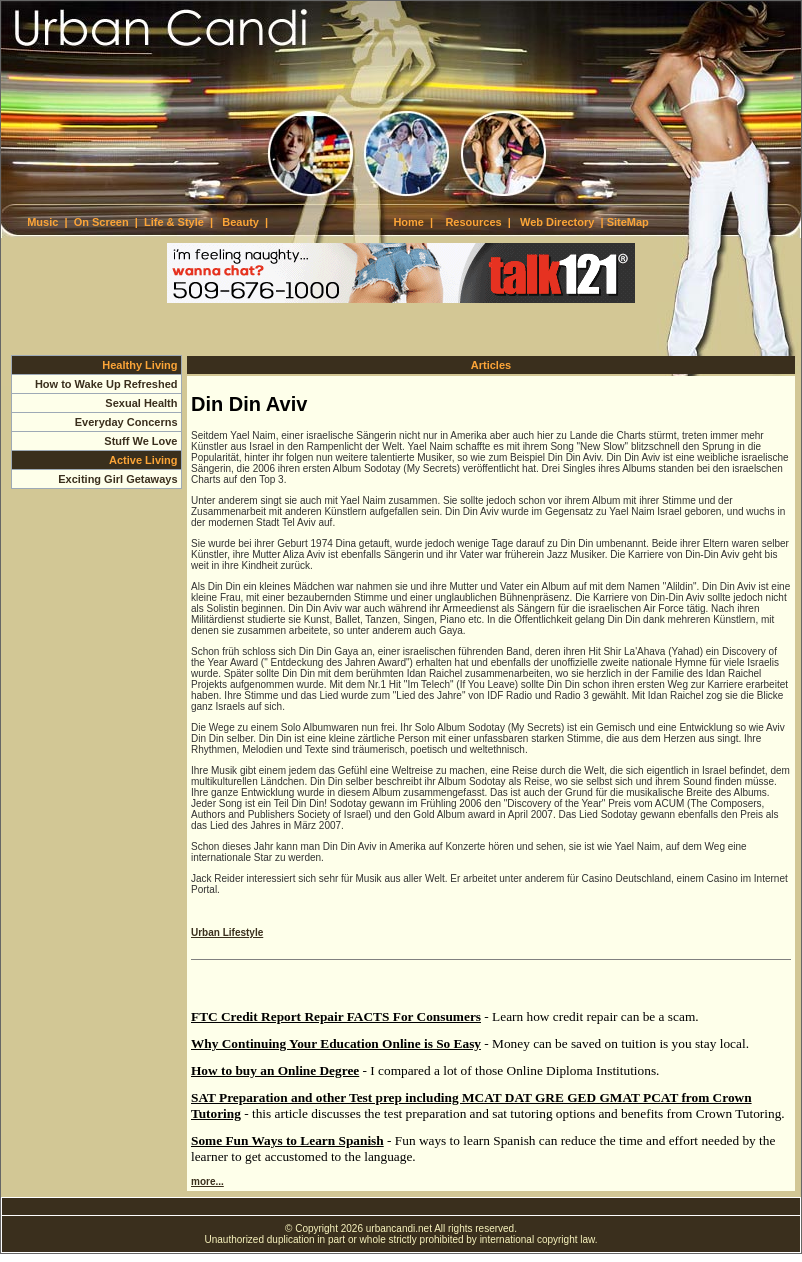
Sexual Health (141, 403)
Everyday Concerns (126, 422)
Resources (473, 222)
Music (42, 222)
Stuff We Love (140, 441)
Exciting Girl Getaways (117, 479)
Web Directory (557, 222)
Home (408, 222)
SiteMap (628, 222)
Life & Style (174, 222)
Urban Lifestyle (227, 932)
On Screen (101, 222)
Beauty (240, 222)
